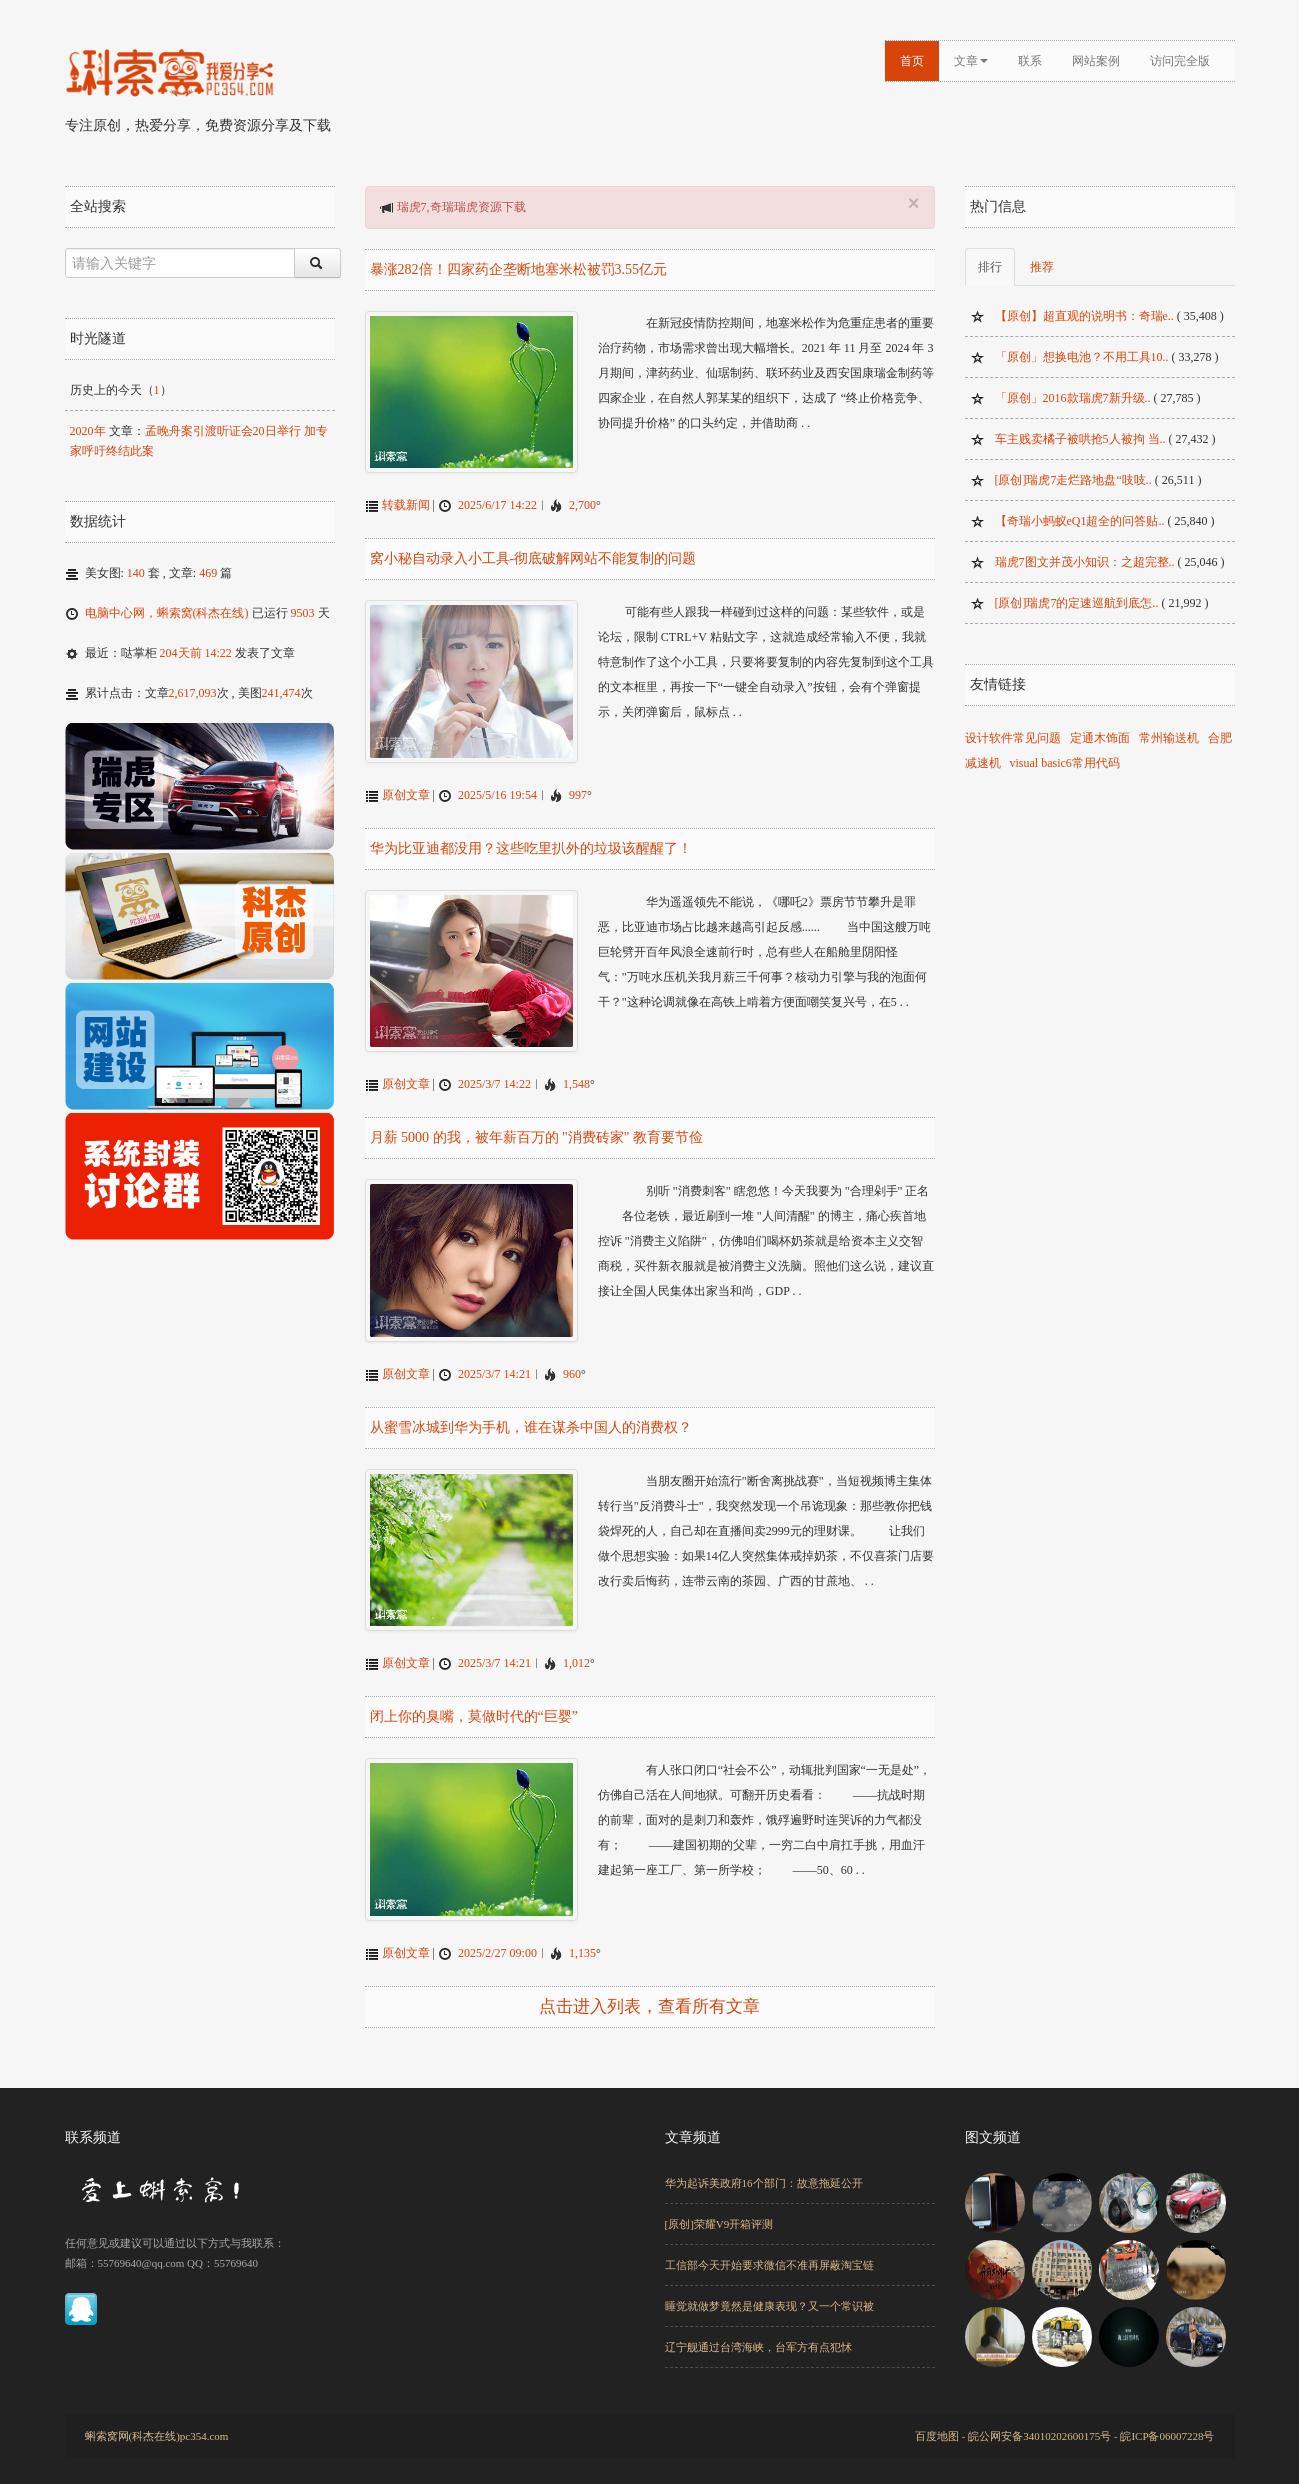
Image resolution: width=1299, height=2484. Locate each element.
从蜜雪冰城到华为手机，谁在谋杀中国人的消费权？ (531, 1417)
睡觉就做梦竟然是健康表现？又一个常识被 (769, 2291)
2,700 (582, 503)
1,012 (576, 1651)
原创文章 (406, 790)
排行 (990, 267)
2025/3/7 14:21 (494, 1364)
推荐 (1042, 267)
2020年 (88, 431)
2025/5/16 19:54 (497, 790)
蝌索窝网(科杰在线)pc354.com (157, 2421)
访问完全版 (1180, 61)
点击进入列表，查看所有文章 (649, 1991)
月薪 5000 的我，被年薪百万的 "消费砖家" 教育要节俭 (536, 1130)
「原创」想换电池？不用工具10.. (1082, 357)
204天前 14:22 (196, 653)
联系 (1030, 61)
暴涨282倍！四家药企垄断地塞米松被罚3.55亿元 (519, 269)
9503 (303, 613)
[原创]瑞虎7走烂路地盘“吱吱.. (1073, 480)
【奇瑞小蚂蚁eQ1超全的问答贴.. (1080, 521)
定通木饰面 (1100, 738)
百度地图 (937, 2421)
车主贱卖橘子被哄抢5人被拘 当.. (1080, 439)
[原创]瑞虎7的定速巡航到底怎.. (1077, 603)
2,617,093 (193, 693)
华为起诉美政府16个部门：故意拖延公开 (764, 2168)
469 (208, 573)
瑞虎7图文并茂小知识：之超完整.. (1085, 562)
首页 (912, 61)
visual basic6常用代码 (1065, 763)
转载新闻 (406, 503)
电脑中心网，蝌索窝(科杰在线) (167, 613)
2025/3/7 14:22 (494, 1077)
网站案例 (1096, 61)
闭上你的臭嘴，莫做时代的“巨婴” (474, 1704)
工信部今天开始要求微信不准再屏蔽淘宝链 (769, 2250)
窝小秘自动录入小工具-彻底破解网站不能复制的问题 (533, 556)
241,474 (281, 693)
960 (572, 1364)
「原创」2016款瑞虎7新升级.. (1073, 398)
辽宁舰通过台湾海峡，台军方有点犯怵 (758, 2332)
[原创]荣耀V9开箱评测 (719, 2209)
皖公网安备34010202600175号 (1039, 2421)
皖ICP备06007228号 (1167, 2421)
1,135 (582, 1938)
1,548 (576, 1077)
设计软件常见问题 (1013, 738)
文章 (971, 61)
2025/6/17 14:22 (497, 503)
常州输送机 (1169, 738)
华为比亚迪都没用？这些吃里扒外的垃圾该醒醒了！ (531, 843)
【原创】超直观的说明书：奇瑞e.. (1084, 316)
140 (136, 573)
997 (578, 790)
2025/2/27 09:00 (497, 1938)
